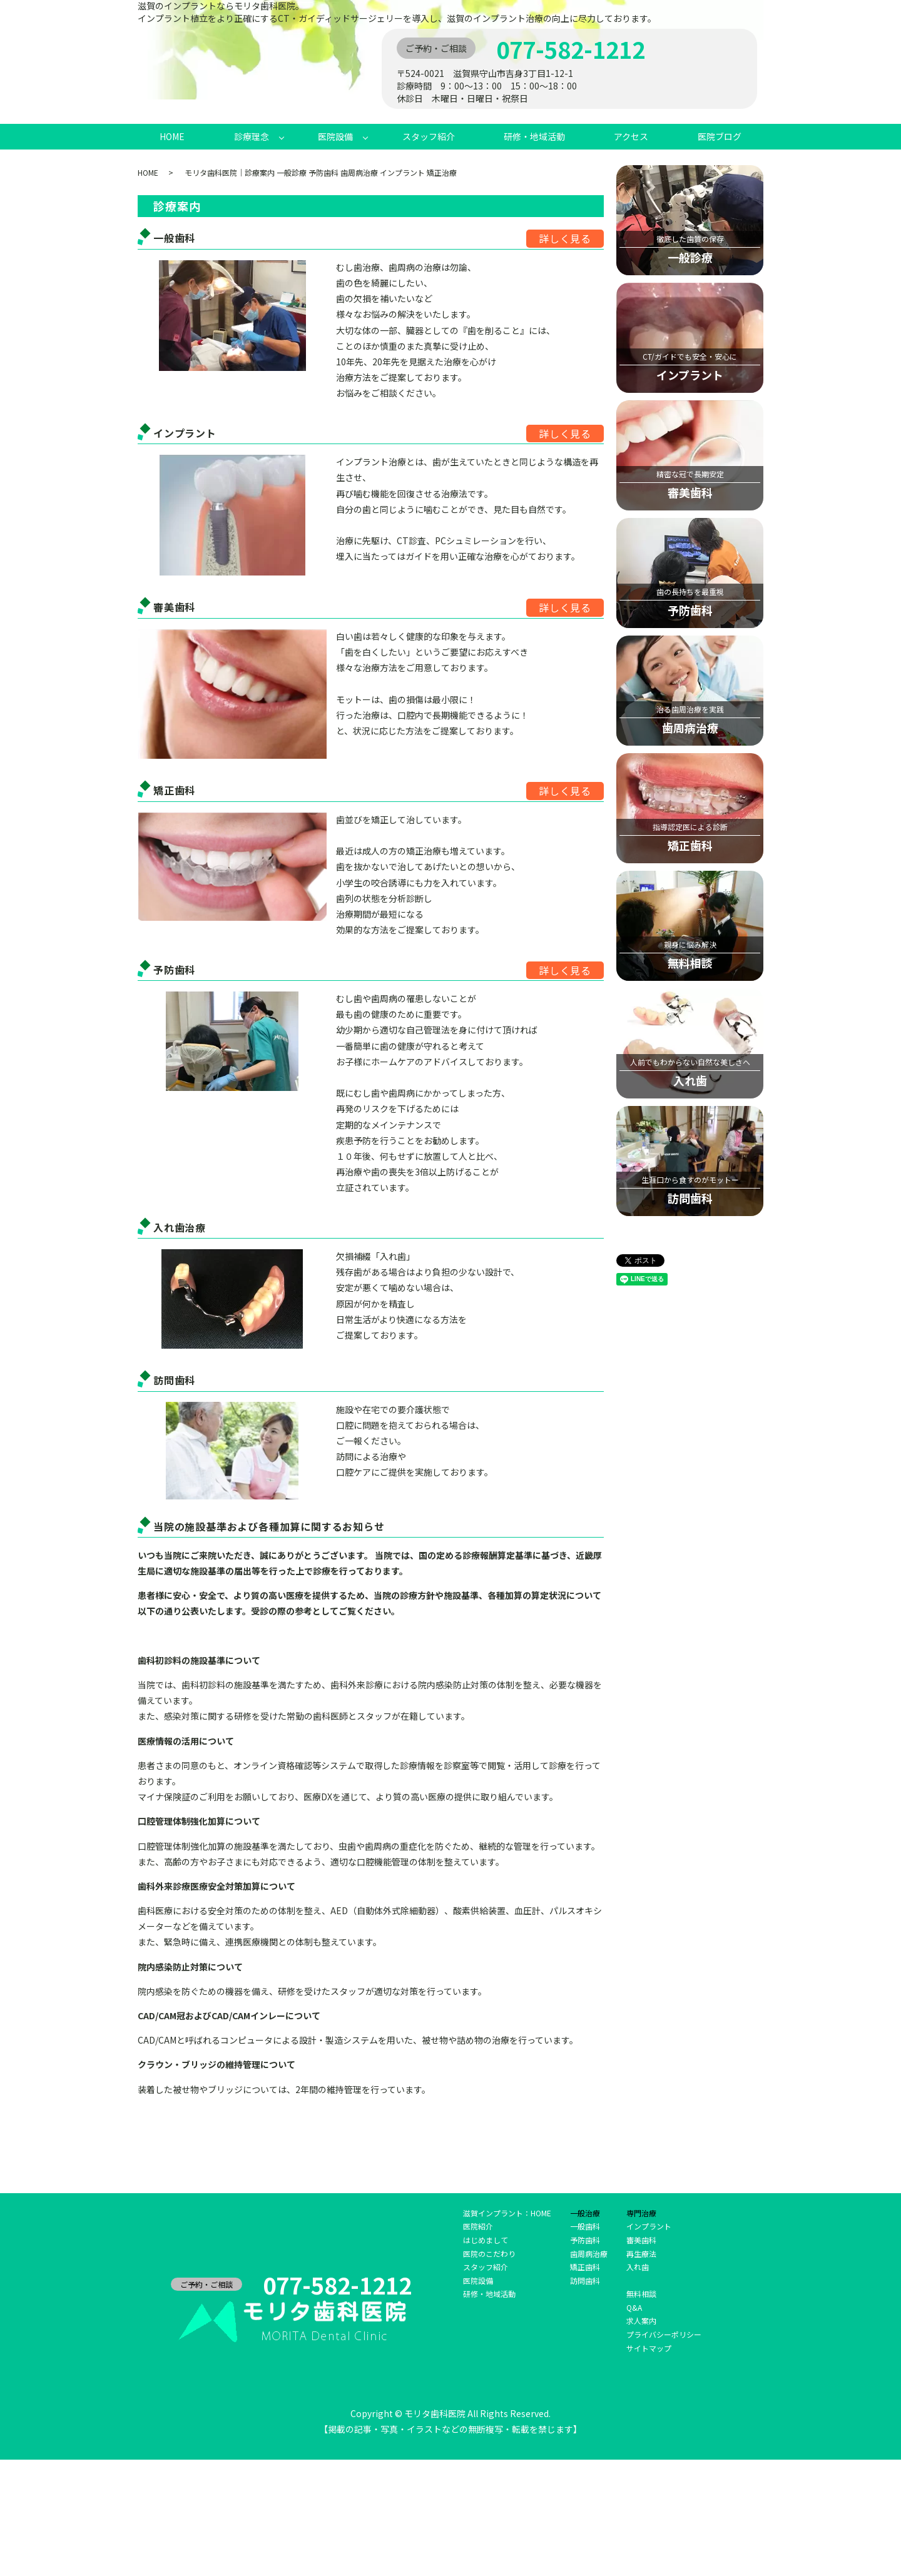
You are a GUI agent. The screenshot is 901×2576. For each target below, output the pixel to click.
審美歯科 (641, 2239)
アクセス (631, 136)
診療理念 (251, 136)
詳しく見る (565, 238)
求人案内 (641, 2320)
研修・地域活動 (534, 136)
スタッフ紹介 (428, 136)
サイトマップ (648, 2348)
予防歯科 (585, 2239)
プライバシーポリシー (663, 2334)
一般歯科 (585, 2226)
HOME (172, 136)
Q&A (634, 2307)
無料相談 (641, 2293)
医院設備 (335, 136)
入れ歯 (637, 2266)
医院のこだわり (489, 2253)
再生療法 (641, 2253)
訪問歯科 (585, 2280)
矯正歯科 (585, 2266)
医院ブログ (719, 136)
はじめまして (485, 2239)
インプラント (648, 2226)
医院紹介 (478, 2226)
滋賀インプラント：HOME (507, 2213)
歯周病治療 (589, 2253)
